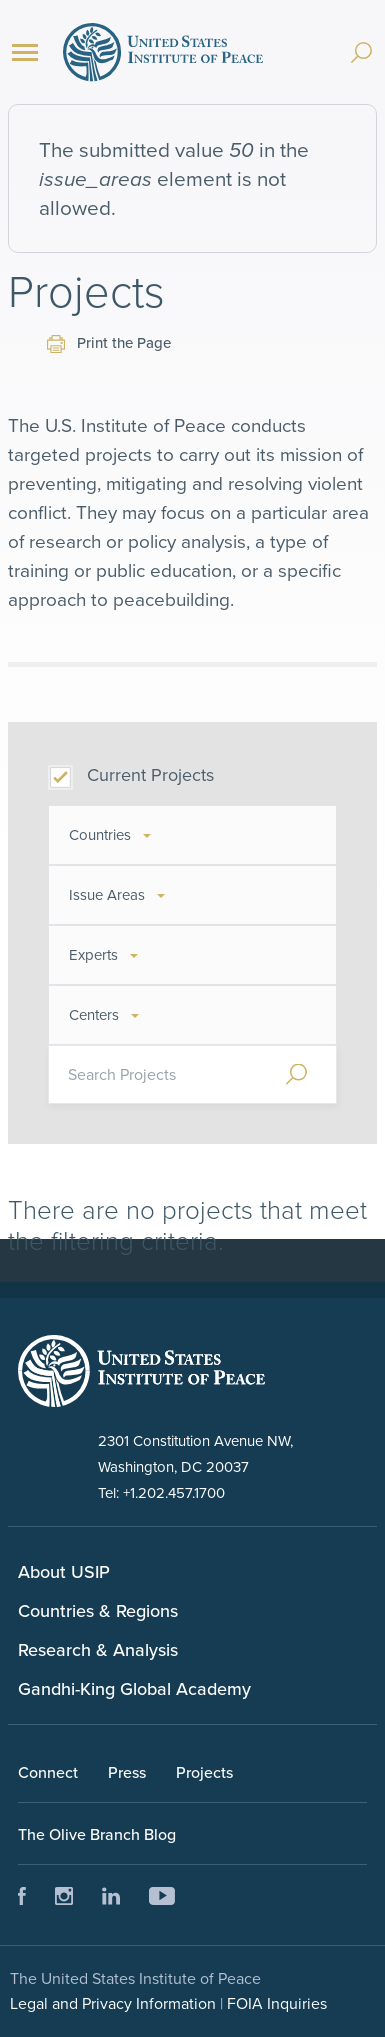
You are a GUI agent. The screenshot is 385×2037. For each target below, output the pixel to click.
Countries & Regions (98, 1610)
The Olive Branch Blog (97, 1834)
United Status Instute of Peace (141, 1371)
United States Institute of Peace (163, 52)
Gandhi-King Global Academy (134, 1688)
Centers (94, 1014)
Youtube (162, 1896)
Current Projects (150, 774)
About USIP (64, 1571)
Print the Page (109, 342)
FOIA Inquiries (277, 2003)
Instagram (64, 1896)
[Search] (361, 42)
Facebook (22, 1896)
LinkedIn (111, 1896)
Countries (100, 834)
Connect (48, 1772)
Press (127, 1772)
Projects (204, 1772)
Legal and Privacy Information (113, 2003)
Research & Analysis (98, 1649)
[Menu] (25, 52)
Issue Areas (107, 894)
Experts (93, 954)
